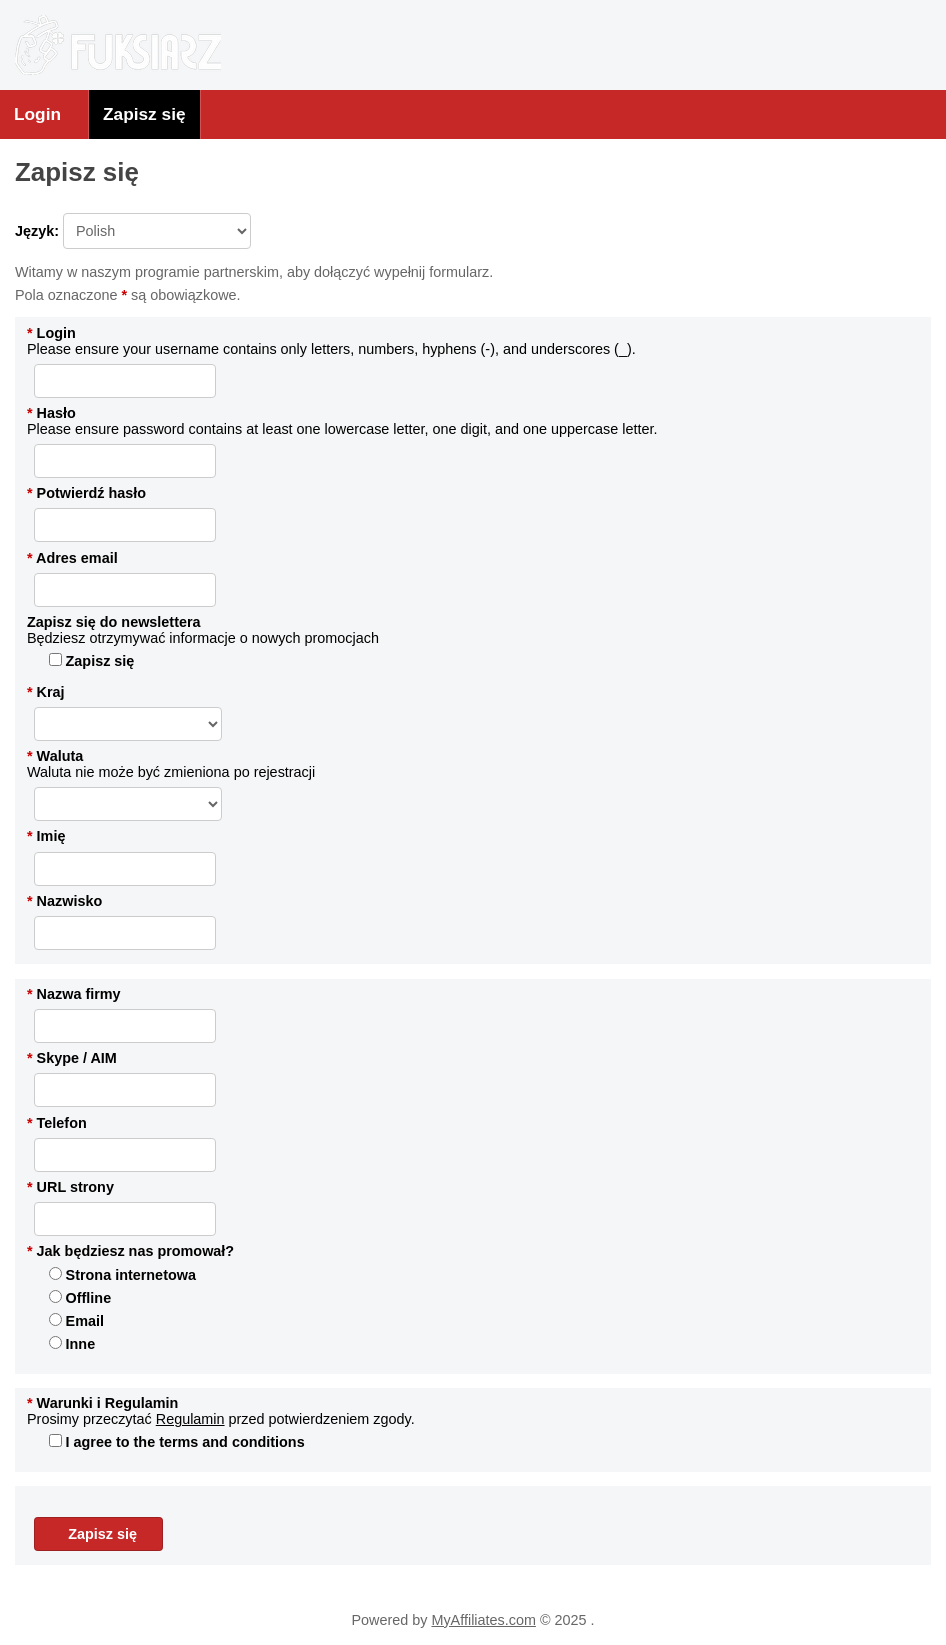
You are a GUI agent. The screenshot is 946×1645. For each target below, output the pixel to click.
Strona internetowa (122, 1275)
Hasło (51, 413)
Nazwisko (64, 901)
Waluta (55, 756)
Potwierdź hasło (86, 493)
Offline (80, 1298)
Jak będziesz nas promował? (130, 1251)
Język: (133, 231)
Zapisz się (144, 114)
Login (37, 114)
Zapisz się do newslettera (114, 622)
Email (76, 1321)
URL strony (70, 1187)
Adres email (72, 558)
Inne (72, 1344)
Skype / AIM (72, 1058)
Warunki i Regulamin (102, 1403)
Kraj (46, 692)
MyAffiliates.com (483, 1620)
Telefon (57, 1123)
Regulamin (190, 1419)
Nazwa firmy (74, 994)
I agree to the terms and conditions (177, 1442)
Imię (46, 836)
